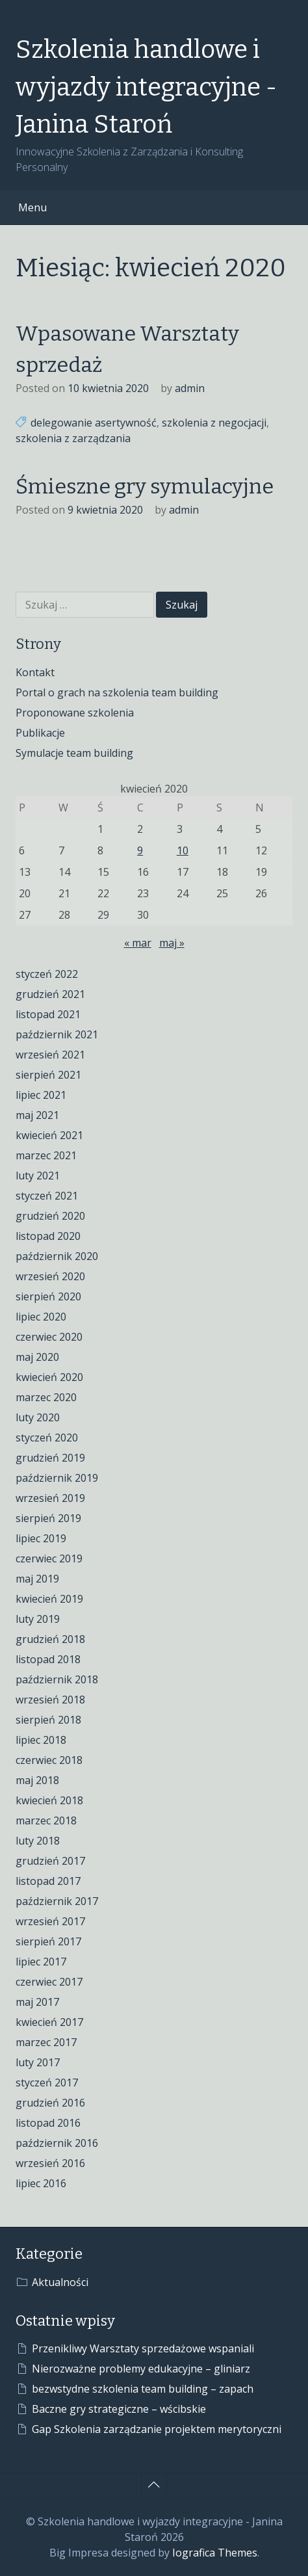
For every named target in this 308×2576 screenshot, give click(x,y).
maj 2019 (37, 1578)
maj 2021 (37, 1115)
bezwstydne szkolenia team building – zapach (142, 2389)
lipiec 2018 (41, 1740)
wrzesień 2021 (50, 1054)
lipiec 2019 (41, 1538)
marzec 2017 (46, 2042)
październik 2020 (57, 1256)
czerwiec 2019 (49, 1558)
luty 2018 (38, 1840)
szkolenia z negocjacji (214, 422)
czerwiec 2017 (49, 1982)
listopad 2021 (48, 1014)
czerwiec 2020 (49, 1337)
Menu (32, 207)
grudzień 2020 (50, 1216)
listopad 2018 (48, 1659)
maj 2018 (37, 1780)
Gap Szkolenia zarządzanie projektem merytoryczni (156, 2429)
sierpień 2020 (48, 1296)
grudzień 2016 (50, 2103)
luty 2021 (38, 1175)
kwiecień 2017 (49, 2022)
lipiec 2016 (41, 2183)
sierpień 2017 (48, 1941)
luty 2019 (38, 1619)
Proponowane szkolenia (75, 712)
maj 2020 (37, 1357)
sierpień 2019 (48, 1518)
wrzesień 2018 (50, 1699)
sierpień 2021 (48, 1075)
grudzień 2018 (50, 1639)
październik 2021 (57, 1034)
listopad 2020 (48, 1236)
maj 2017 (37, 2002)
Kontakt (35, 672)
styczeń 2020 (47, 1437)
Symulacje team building (74, 753)
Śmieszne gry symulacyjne (145, 486)
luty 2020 (38, 1417)
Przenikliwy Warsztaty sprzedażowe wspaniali (143, 2348)
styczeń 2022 (47, 974)
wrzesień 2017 (50, 1921)
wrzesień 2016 (50, 2163)
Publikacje (40, 733)
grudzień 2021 (50, 994)
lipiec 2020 (41, 1316)
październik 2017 (57, 1901)
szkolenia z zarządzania (73, 438)
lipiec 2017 (41, 1961)
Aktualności (60, 2282)
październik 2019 (57, 1478)
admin (190, 388)
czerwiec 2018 (49, 1760)
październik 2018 (57, 1679)
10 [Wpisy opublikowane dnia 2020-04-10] (182, 850)
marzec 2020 (46, 1397)
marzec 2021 (46, 1155)
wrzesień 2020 (50, 1276)
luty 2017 (38, 2062)
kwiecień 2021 (49, 1135)
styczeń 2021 (47, 1196)
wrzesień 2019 (50, 1498)
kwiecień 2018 (49, 1800)
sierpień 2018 (48, 1720)
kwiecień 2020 (49, 1377)
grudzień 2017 (50, 1861)
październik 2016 (57, 2143)
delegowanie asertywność (94, 422)
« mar (137, 943)
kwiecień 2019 (49, 1599)
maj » (172, 943)
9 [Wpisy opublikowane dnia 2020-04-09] (140, 850)
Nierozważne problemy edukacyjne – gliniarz (141, 2368)
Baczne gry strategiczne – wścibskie (119, 2409)
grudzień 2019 (50, 1458)
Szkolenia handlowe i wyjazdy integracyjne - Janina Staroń (146, 86)
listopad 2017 (48, 1881)
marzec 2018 (46, 1820)
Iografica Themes (214, 2552)
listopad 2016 (48, 2123)
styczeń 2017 (47, 2082)
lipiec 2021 (41, 1095)
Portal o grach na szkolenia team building (117, 692)
